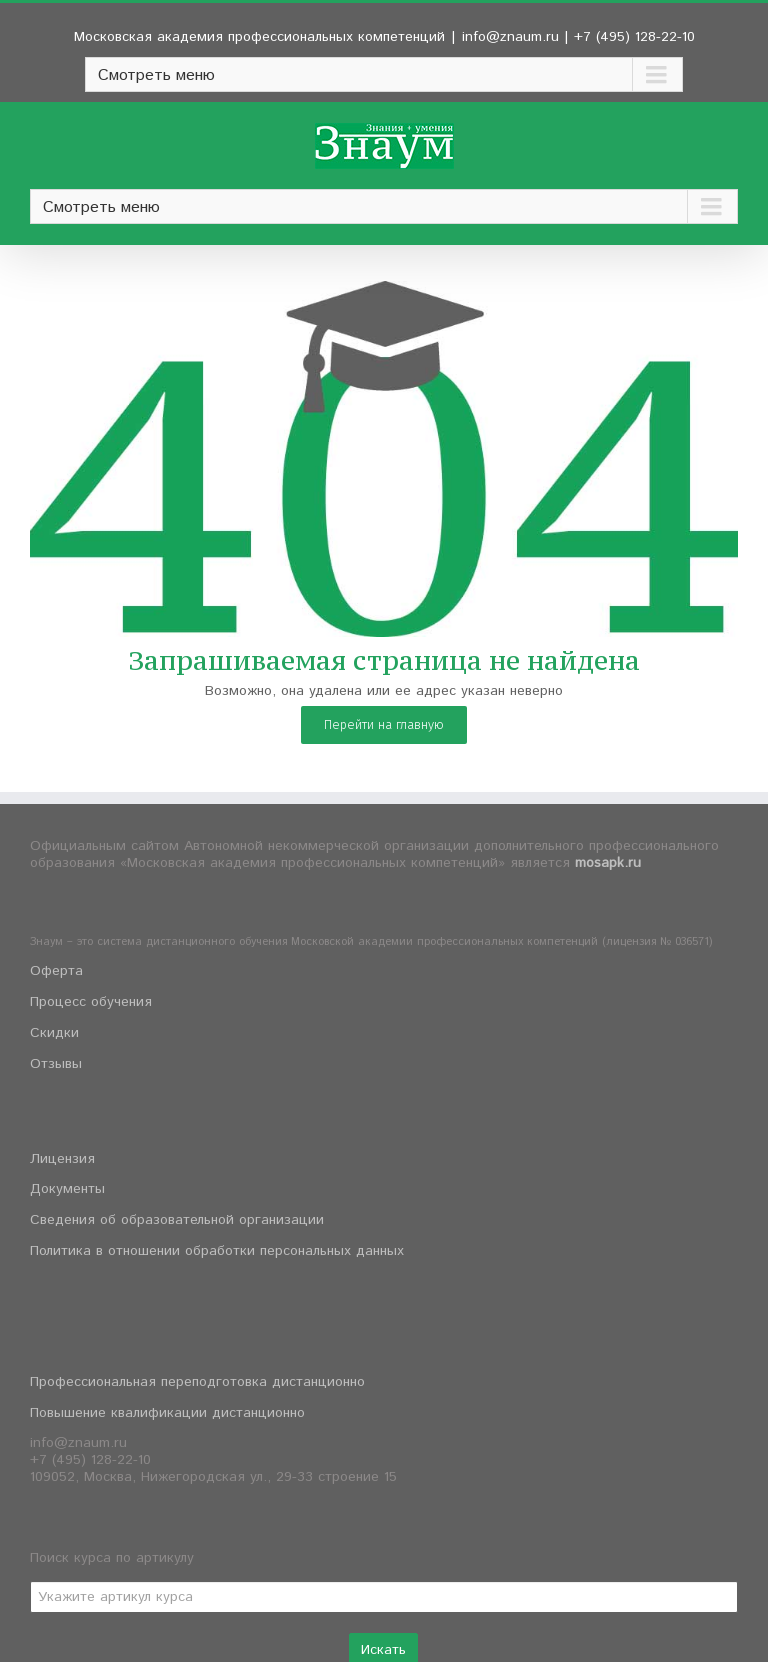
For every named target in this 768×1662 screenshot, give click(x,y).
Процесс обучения (91, 1002)
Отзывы (56, 1064)
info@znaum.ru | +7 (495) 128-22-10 (578, 37)
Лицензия (62, 1159)
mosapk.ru (608, 863)
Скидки (54, 1033)
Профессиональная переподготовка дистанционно (197, 1382)
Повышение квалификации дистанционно (167, 1413)
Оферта (56, 971)
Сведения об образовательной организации (177, 1220)
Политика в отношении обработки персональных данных (217, 1251)
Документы (67, 1189)
